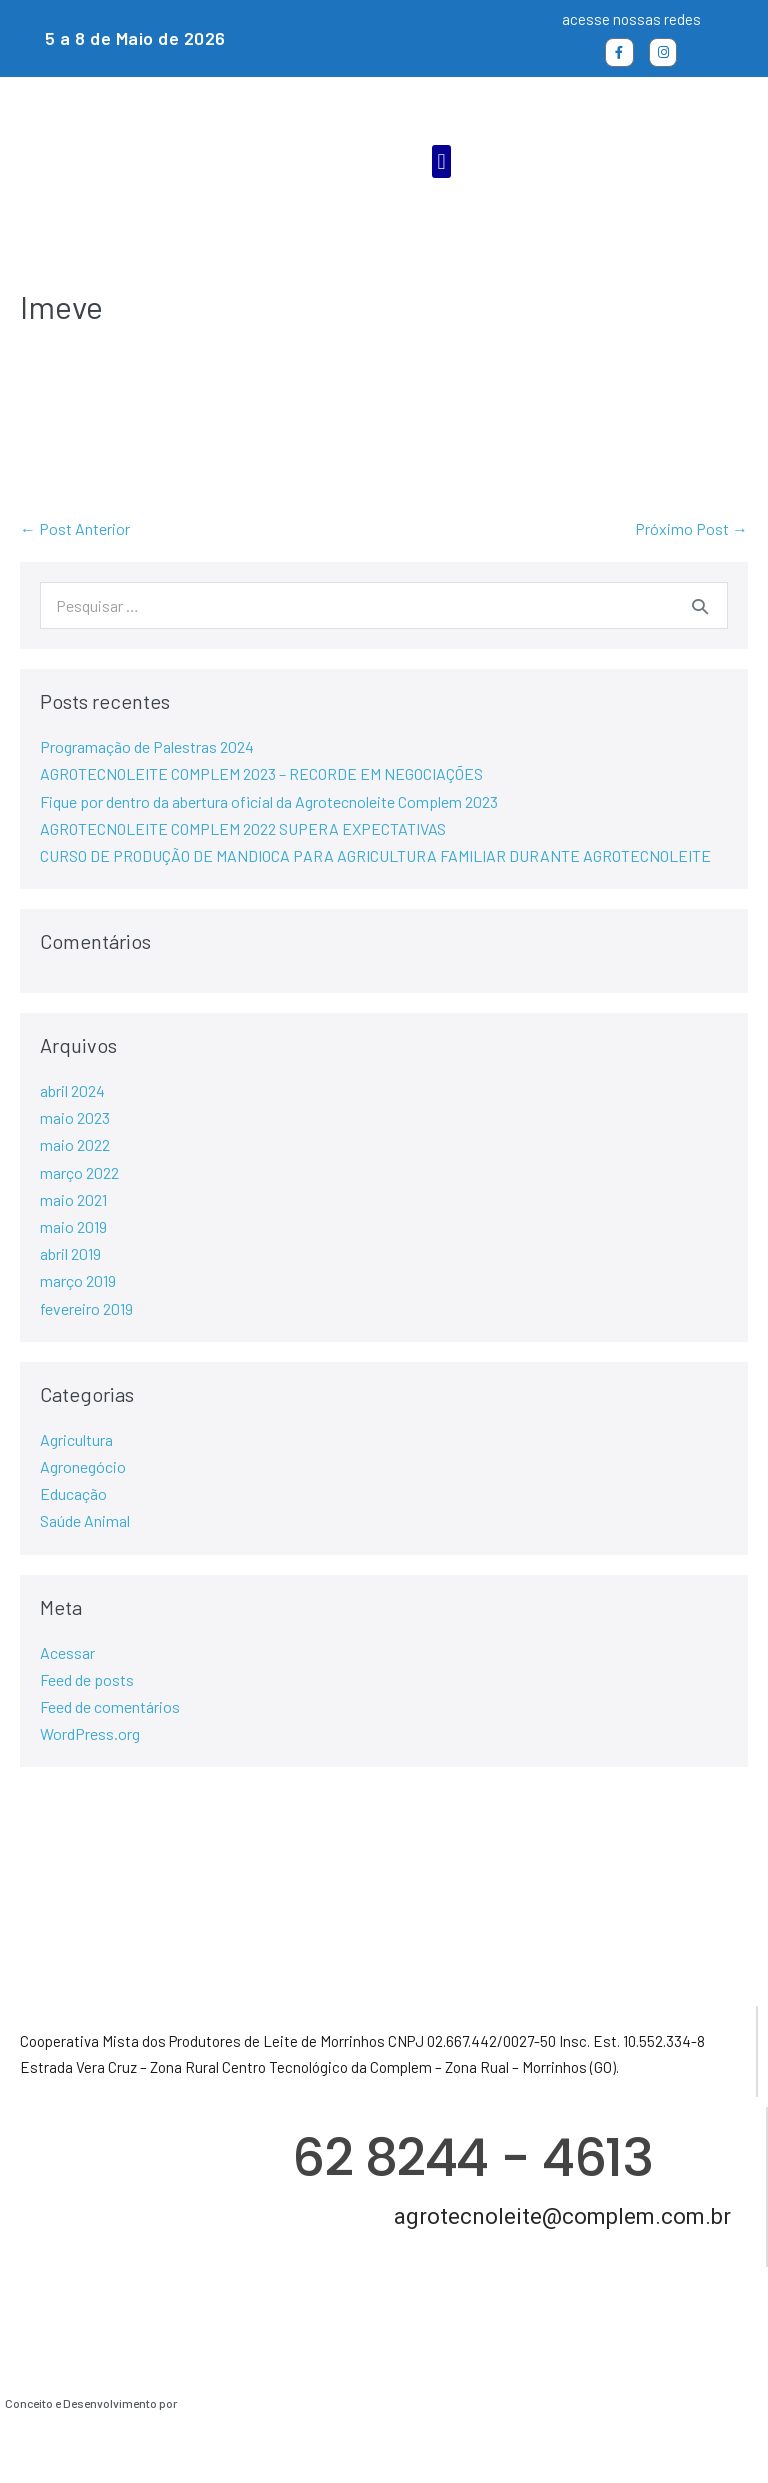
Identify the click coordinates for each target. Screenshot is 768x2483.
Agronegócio (83, 1466)
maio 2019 (73, 1226)
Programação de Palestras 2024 (147, 746)
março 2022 (79, 1172)
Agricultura (76, 1439)
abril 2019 (70, 1253)
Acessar (67, 1652)
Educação (73, 1493)
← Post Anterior (75, 528)
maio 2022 (75, 1144)
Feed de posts (87, 1679)
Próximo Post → (691, 528)
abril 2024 (72, 1090)
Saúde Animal (85, 1520)
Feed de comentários (110, 1706)
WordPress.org (90, 1733)
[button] (441, 161)
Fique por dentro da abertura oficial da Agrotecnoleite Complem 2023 (269, 801)
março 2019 (78, 1280)
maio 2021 (73, 1199)
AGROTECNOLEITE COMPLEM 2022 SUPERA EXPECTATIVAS (243, 828)
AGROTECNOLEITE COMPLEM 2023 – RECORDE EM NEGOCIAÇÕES (261, 773)
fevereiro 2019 (86, 1308)
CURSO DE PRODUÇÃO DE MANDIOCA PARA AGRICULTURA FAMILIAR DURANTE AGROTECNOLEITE (375, 855)
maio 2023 (75, 1117)
